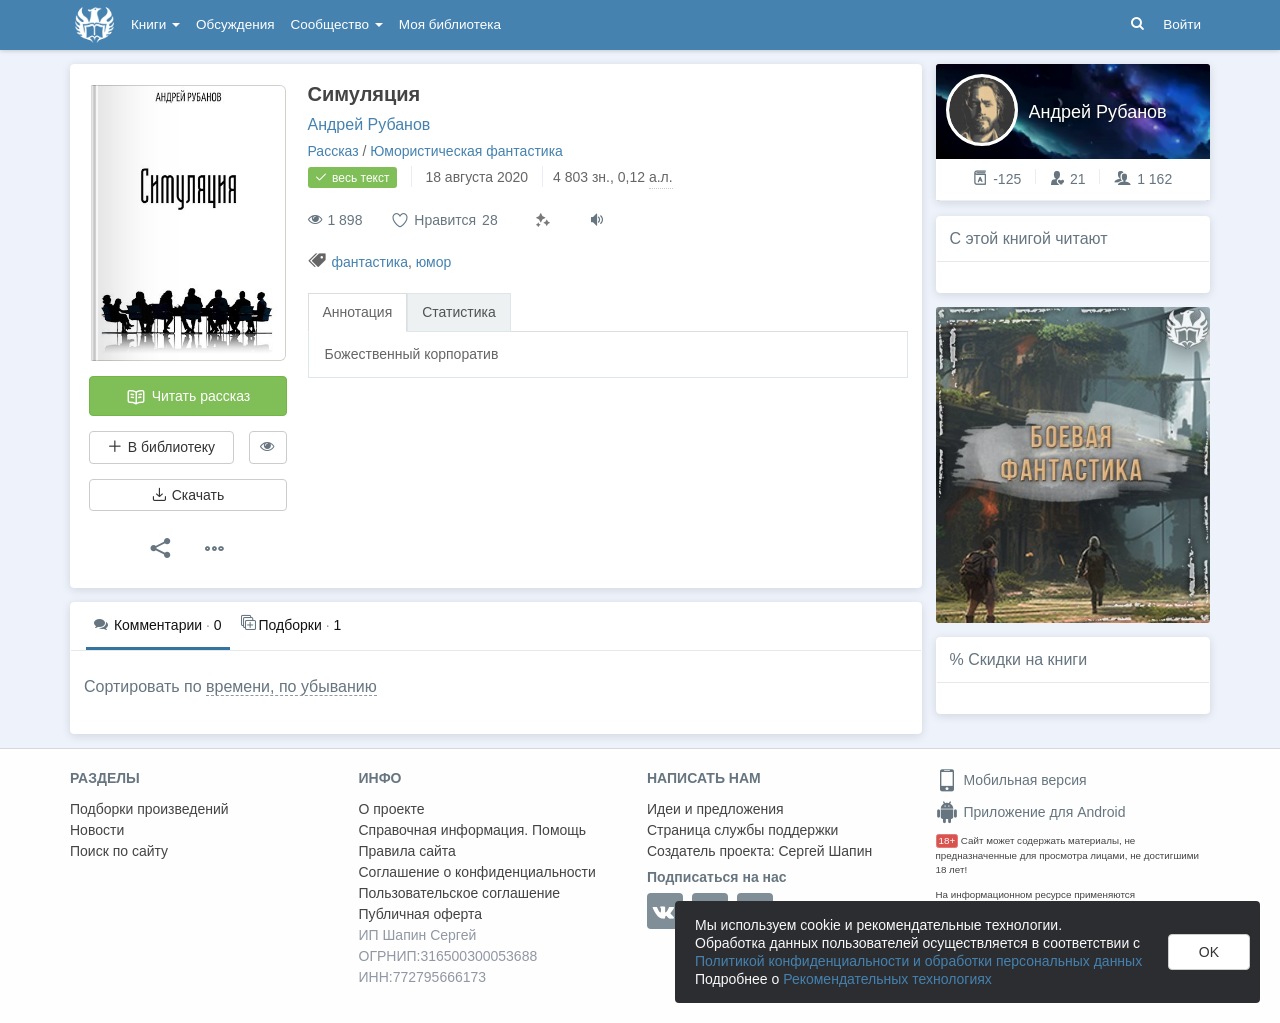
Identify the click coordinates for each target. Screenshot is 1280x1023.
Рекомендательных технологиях (887, 979)
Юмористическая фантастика (466, 151)
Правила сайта (407, 851)
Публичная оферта (421, 914)
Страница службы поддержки (742, 830)
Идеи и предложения (715, 809)
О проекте (392, 809)
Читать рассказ (188, 397)
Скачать (188, 495)
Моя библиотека (450, 24)
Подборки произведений (149, 809)
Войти (1182, 24)
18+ (947, 840)
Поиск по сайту (119, 851)
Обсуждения (235, 24)
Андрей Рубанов (369, 124)
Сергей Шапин (825, 851)
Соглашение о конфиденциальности (477, 872)
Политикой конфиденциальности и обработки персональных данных (918, 961)
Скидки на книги (1027, 659)
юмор (434, 262)
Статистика (459, 312)
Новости (97, 830)
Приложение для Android (1031, 812)
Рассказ (333, 151)
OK (1209, 952)
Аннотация (358, 312)
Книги (155, 24)
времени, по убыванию (291, 686)
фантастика (369, 262)
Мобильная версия (1011, 780)
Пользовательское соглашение (460, 893)
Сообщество (337, 24)
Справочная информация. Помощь (473, 830)
